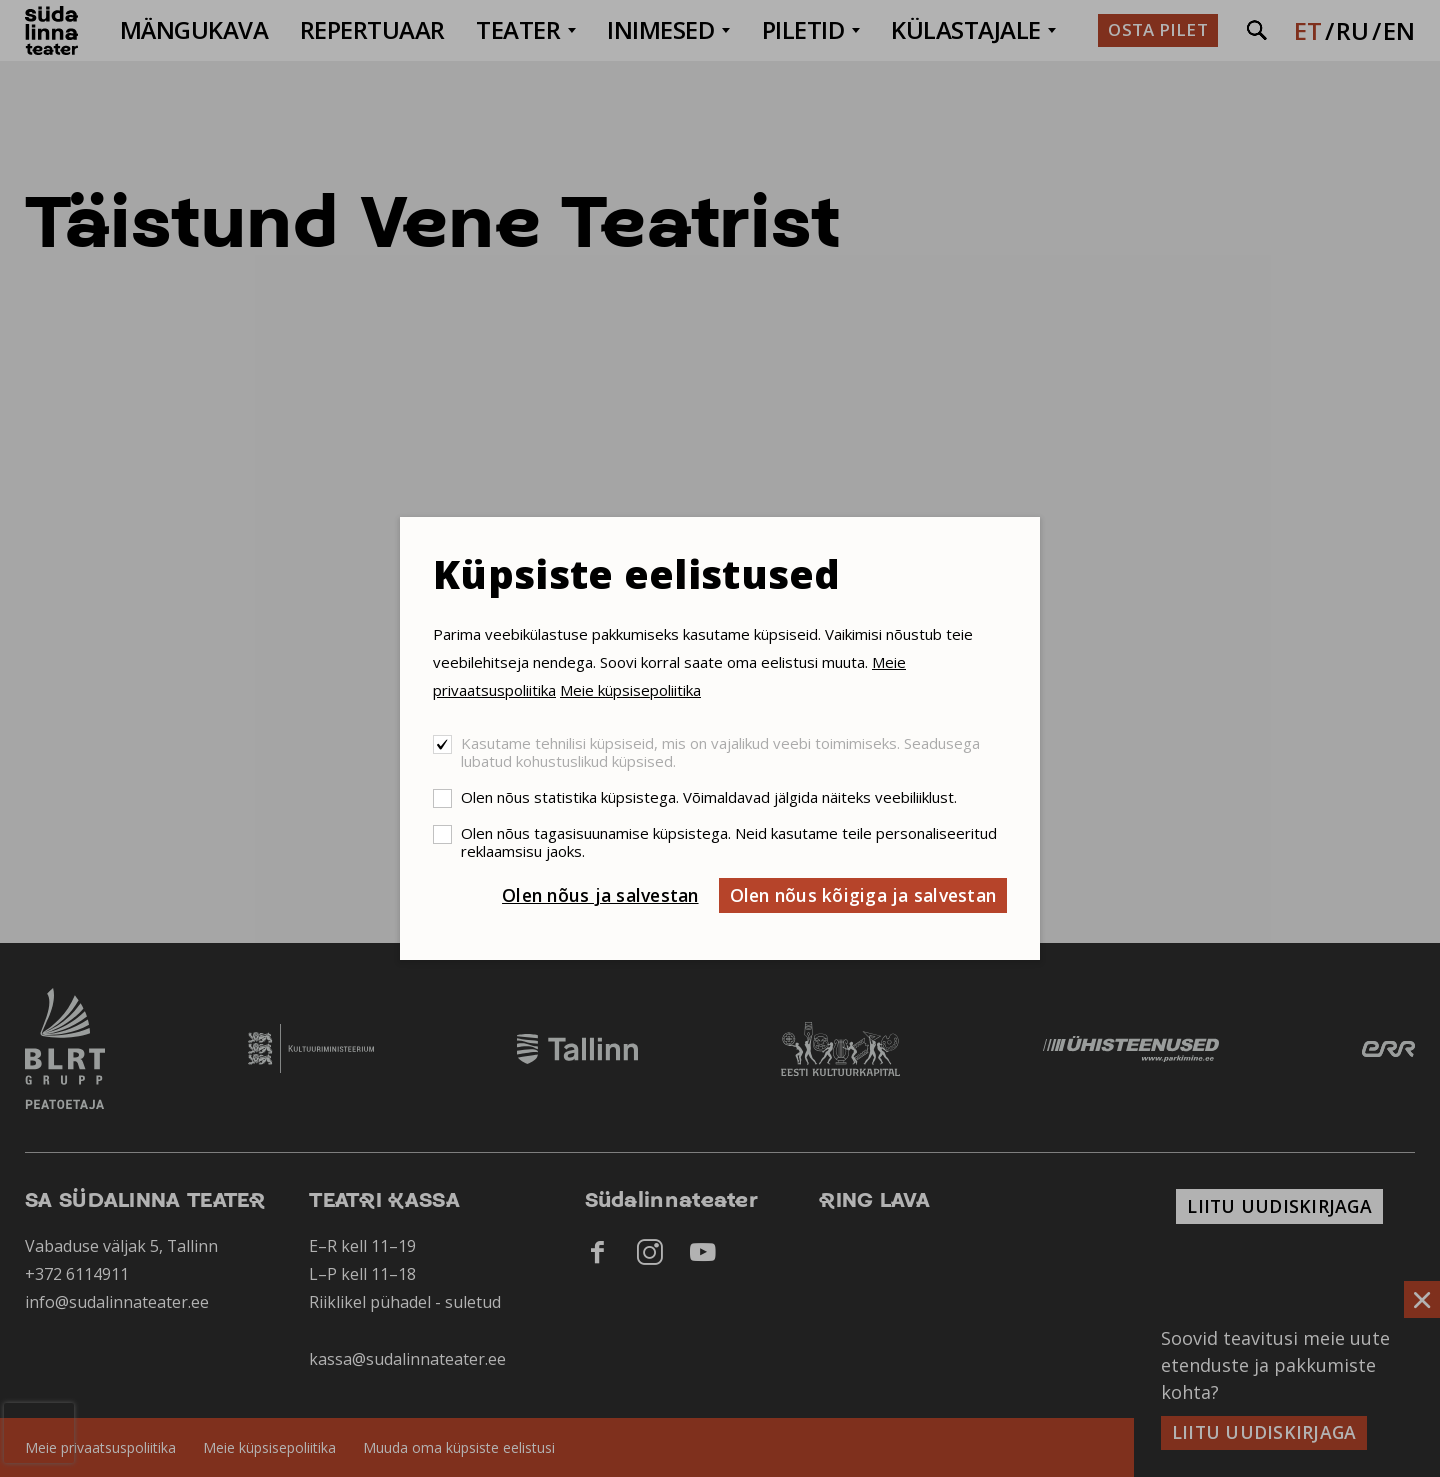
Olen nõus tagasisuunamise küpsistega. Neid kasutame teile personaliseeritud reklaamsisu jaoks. (729, 842)
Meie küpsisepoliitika (630, 690)
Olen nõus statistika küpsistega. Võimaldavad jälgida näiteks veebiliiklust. (709, 797)
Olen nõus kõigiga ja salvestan (863, 895)
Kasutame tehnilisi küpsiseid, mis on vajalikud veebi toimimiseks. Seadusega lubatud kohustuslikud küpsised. (720, 752)
